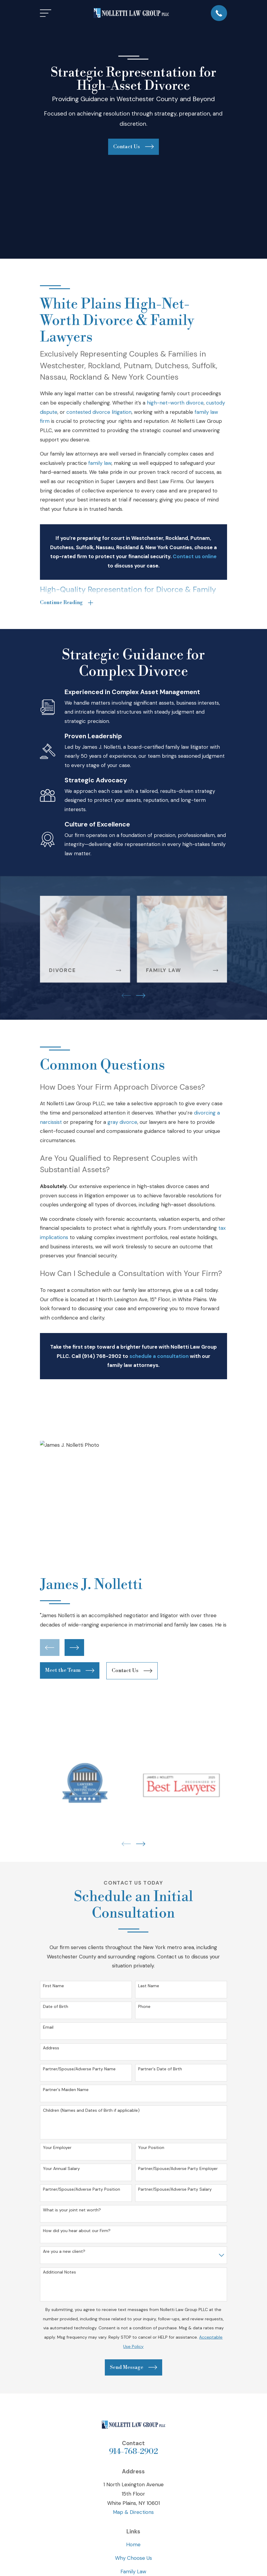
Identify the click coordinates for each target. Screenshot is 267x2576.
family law (99, 463)
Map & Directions (133, 2512)
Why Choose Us (133, 2558)
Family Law (133, 2572)
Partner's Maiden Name (66, 2090)
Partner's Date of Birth (160, 2069)
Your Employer (57, 2148)
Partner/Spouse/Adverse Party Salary (175, 2189)
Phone (144, 2007)
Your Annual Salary (61, 2168)
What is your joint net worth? (72, 2210)
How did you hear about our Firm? (77, 2231)
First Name (53, 1986)
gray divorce (122, 1122)
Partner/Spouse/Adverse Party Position (81, 2189)
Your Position (151, 2148)
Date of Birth (55, 2007)
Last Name (148, 1986)
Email (48, 2027)
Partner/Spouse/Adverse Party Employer (178, 2168)
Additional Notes (59, 2272)
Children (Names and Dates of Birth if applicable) (91, 2111)
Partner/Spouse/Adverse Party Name (79, 2069)
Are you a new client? (64, 2252)
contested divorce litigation (99, 412)
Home (133, 2545)
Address (51, 2048)
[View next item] (140, 996)
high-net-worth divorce (175, 402)
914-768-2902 (133, 2452)
